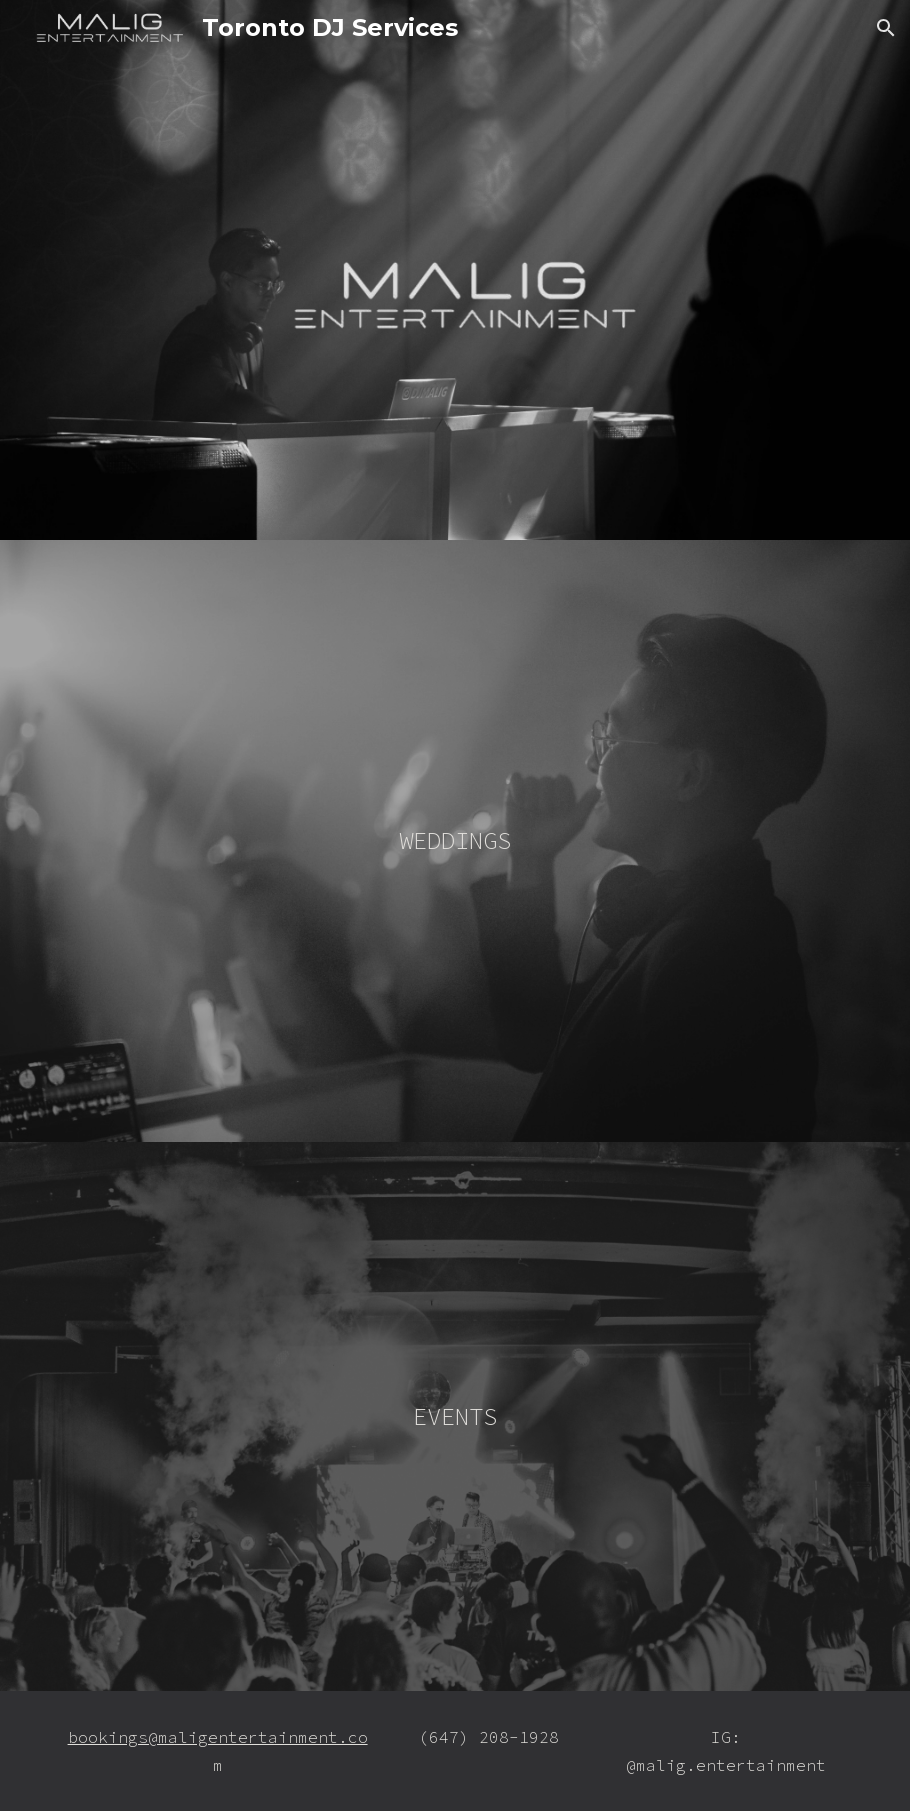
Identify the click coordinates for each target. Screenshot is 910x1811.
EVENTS (455, 1416)
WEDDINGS (455, 840)
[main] (455, 841)
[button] (886, 28)
